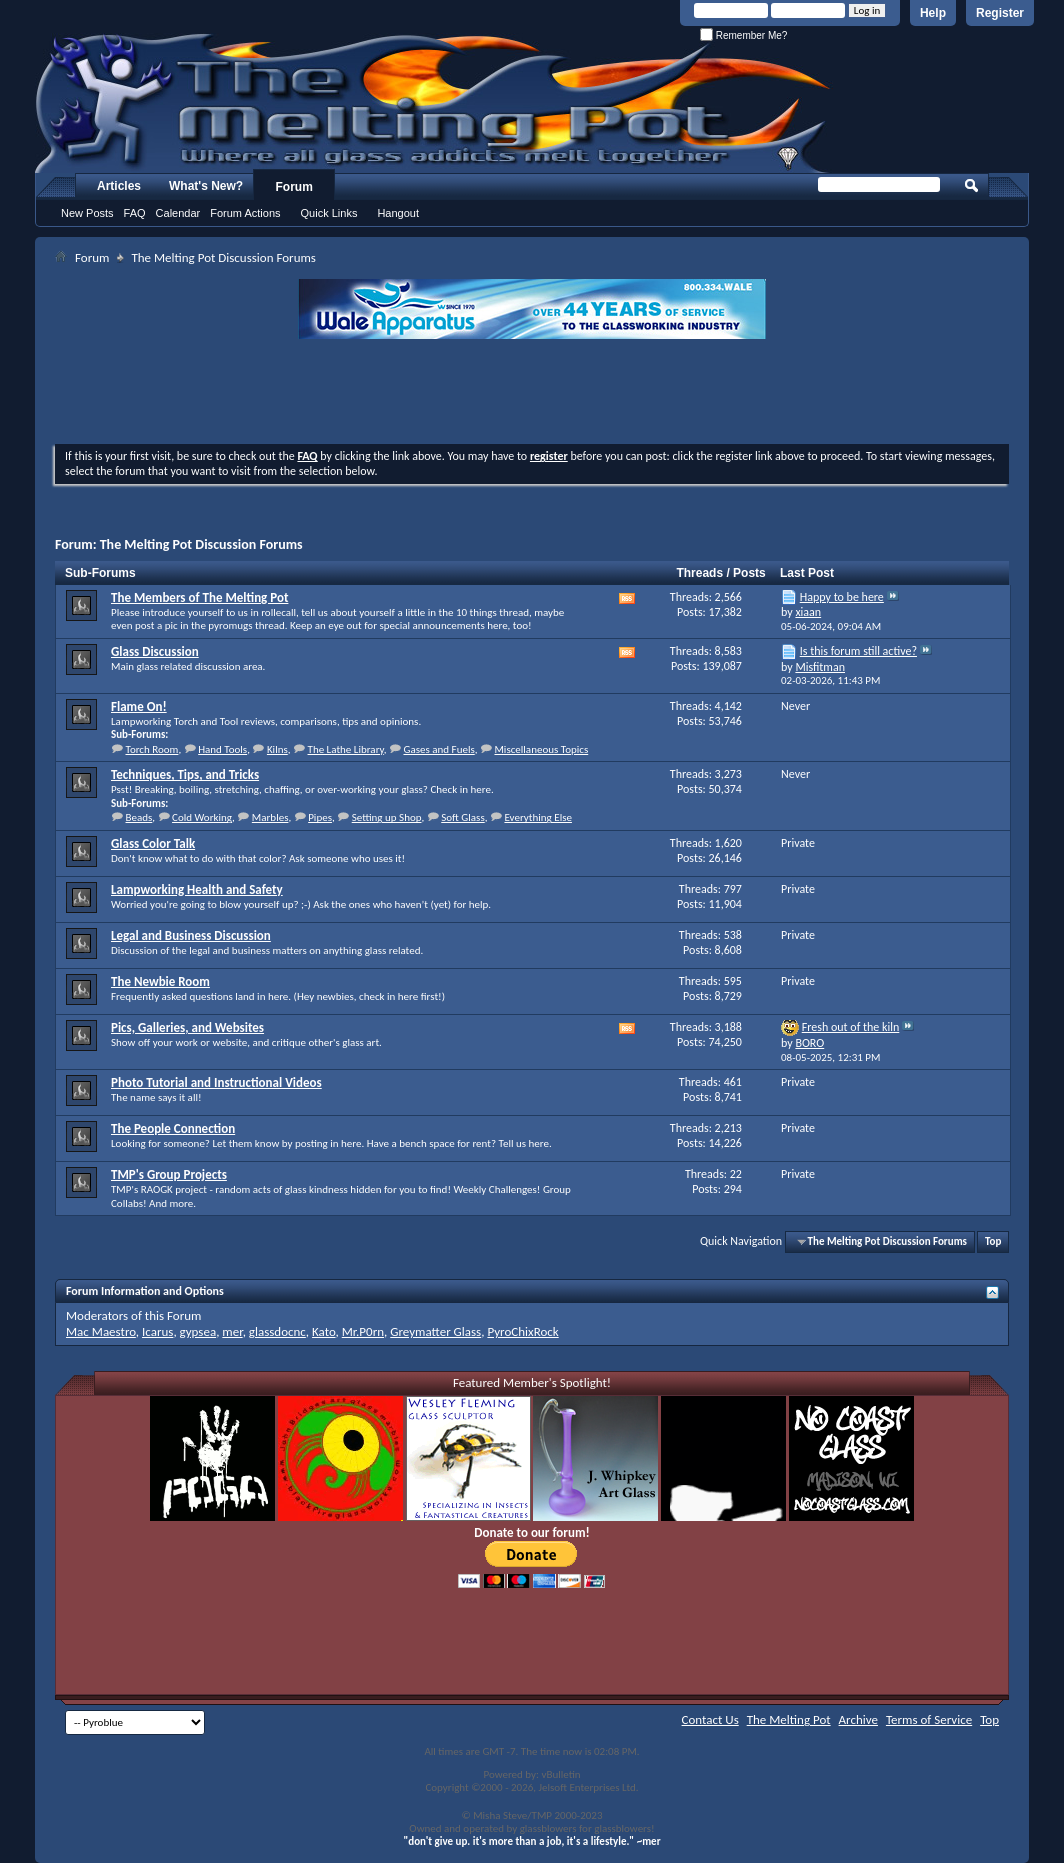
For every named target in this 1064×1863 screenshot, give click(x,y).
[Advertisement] (532, 394)
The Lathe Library (346, 749)
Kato (324, 1331)
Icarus (157, 1331)
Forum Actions (245, 213)
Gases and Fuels (438, 749)
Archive (858, 1719)
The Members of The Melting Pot (199, 597)
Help (933, 13)
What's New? (206, 186)
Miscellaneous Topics (541, 749)
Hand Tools (222, 749)
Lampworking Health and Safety (197, 889)
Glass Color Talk (153, 843)
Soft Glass (462, 817)
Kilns (277, 749)
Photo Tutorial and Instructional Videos (216, 1082)
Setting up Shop (387, 817)
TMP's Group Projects (169, 1174)
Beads (139, 817)
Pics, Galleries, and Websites (187, 1027)
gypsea (198, 1331)
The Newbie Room (160, 981)
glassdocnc (277, 1331)
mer (232, 1331)
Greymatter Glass (435, 1331)
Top (993, 1241)
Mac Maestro (101, 1331)
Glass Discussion (155, 651)
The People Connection (173, 1128)
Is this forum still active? (858, 651)
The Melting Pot (789, 1719)
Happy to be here (842, 597)
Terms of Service (929, 1719)
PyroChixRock (522, 1331)
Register (1000, 13)
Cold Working (202, 817)
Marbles (270, 817)
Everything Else (537, 817)
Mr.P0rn (363, 1331)
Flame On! (139, 706)
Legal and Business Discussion (191, 935)
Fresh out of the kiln (851, 1027)
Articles (119, 186)
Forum (294, 187)
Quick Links (329, 213)
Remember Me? (743, 35)
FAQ (135, 213)
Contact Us (710, 1719)
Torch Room (152, 749)
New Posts (87, 213)
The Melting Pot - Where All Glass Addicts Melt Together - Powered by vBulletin (434, 103)
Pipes (320, 817)
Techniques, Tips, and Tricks (185, 774)
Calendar (178, 213)
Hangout (398, 213)
